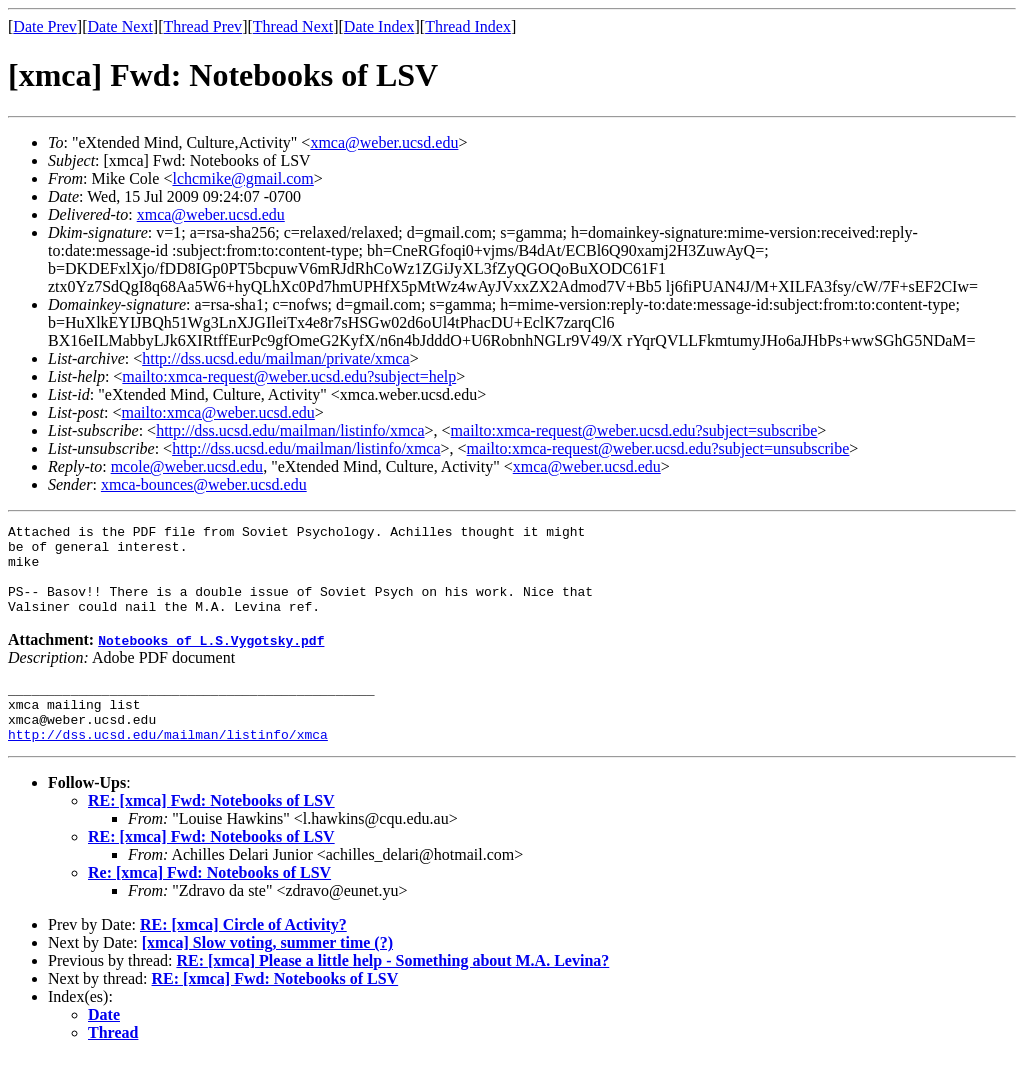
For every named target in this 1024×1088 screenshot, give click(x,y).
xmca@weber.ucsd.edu (384, 142)
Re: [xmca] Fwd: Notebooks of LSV (209, 902)
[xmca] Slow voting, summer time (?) (267, 972)
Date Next (120, 26)
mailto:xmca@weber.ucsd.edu (217, 412)
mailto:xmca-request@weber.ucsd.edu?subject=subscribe (634, 430)
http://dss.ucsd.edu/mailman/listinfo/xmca (290, 430)
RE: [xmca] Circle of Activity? (243, 954)
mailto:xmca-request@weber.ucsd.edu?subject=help (289, 376)
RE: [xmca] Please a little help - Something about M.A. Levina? (392, 990)
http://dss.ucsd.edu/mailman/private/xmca (276, 358)
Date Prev (45, 26)
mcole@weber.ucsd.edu (187, 466)
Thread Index (468, 26)
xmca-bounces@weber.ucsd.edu (204, 484)
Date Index (379, 26)
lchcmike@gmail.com (242, 178)
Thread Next (293, 26)
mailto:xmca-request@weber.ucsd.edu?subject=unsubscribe (658, 448)
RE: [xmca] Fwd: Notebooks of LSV (211, 830)
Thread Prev (202, 26)
